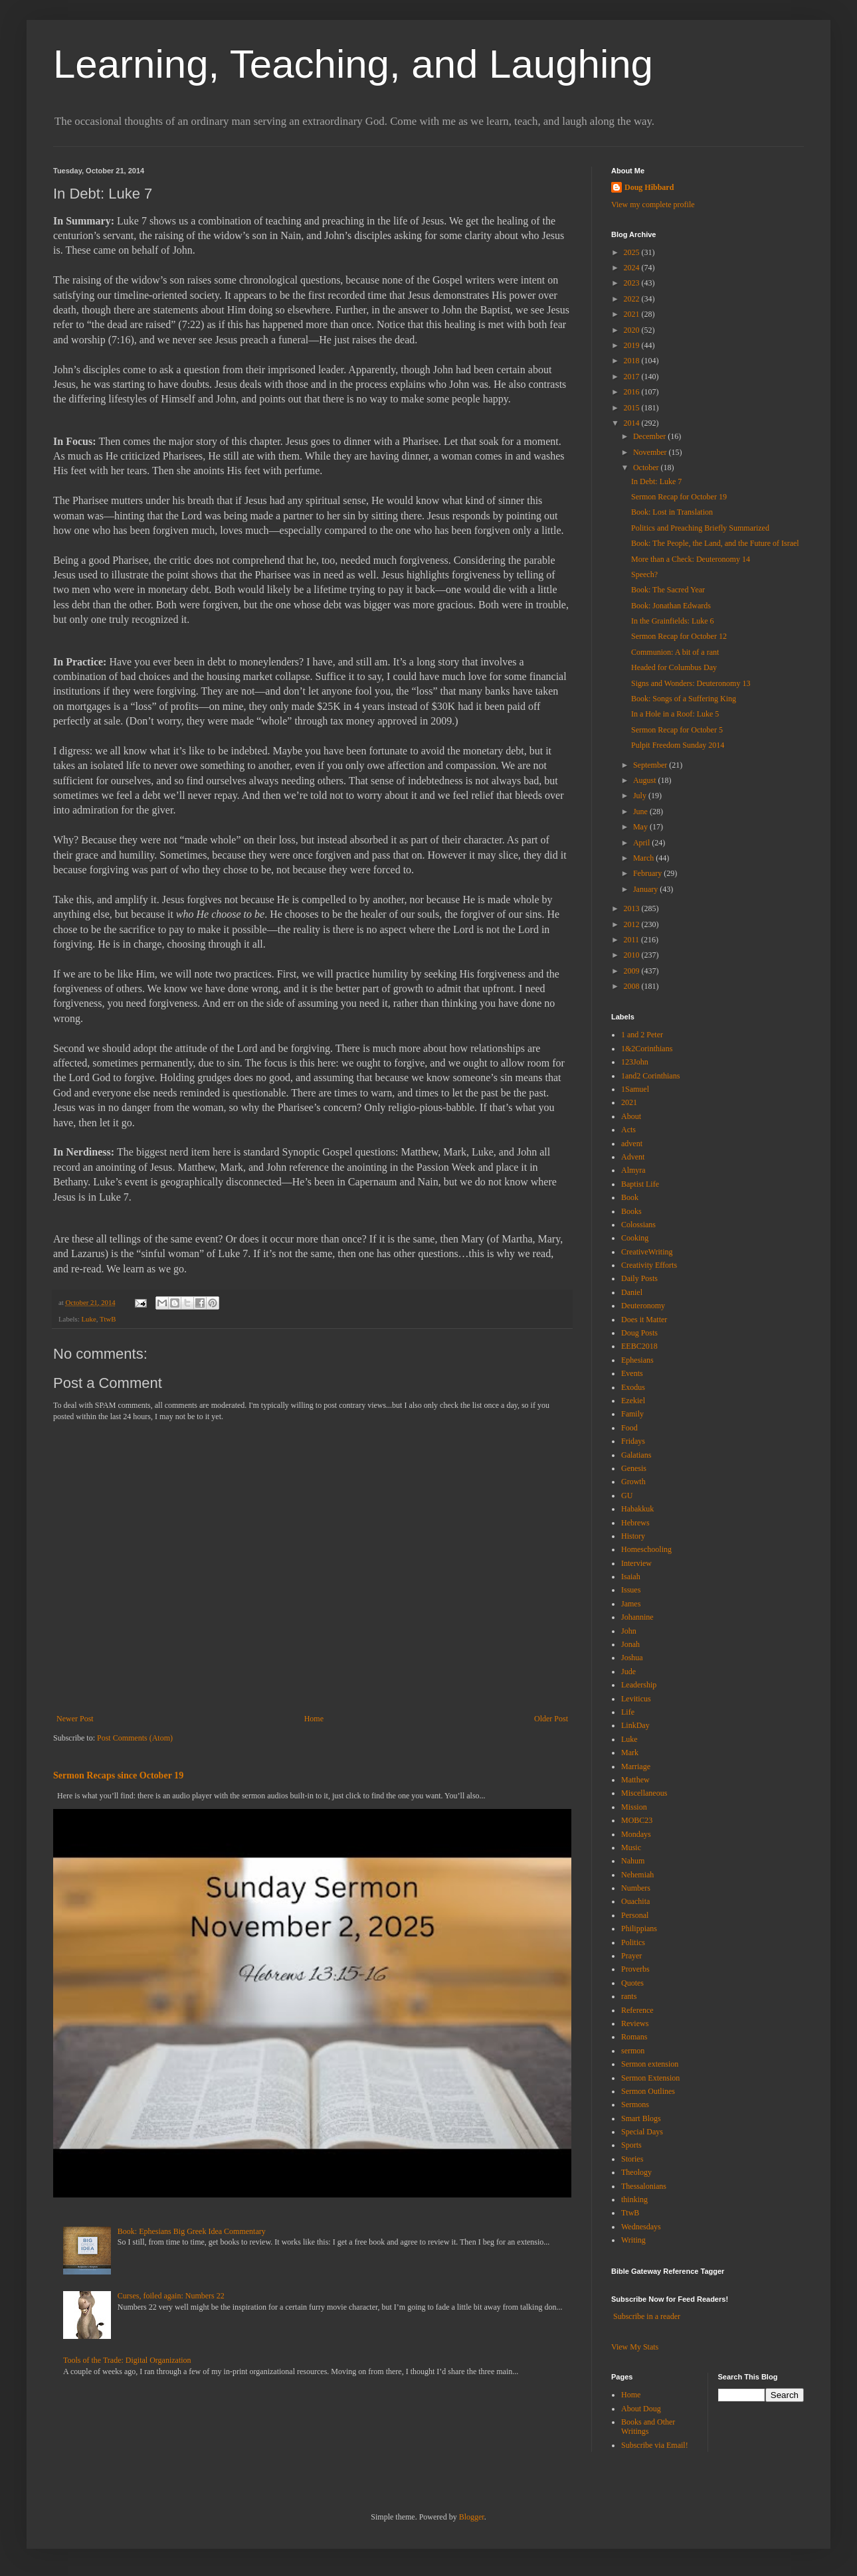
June (641, 811)
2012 (633, 924)
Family (632, 1413)
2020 (633, 330)
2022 (633, 298)
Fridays (633, 1441)
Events (632, 1373)
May (641, 826)
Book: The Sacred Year (668, 589)
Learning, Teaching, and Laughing (353, 64)
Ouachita (635, 1901)
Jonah (630, 1644)
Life (627, 1712)
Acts (628, 1129)
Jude (628, 1671)
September (651, 765)
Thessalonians (643, 2186)
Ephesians (637, 1360)
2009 (633, 971)
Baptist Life (640, 1184)
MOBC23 (636, 1820)
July (640, 795)
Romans (634, 2036)
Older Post (551, 1718)
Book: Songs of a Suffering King (683, 698)
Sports (631, 2145)
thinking (634, 2199)
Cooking (634, 1238)
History (633, 1536)
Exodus (633, 1387)
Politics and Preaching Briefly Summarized (700, 528)
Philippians (639, 1928)
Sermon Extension (650, 2078)
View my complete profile (653, 204)
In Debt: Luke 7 (656, 481)
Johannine (637, 1617)
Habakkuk (637, 1508)
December (650, 436)
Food (629, 1427)
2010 (633, 955)
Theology (636, 2172)
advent (631, 1143)
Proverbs (635, 1969)
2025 (633, 252)
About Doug (641, 2408)
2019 (633, 345)
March (644, 858)
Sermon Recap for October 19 (679, 496)
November (651, 452)
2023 (633, 283)
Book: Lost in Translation (672, 512)
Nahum (632, 1860)
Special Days (642, 2131)
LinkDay (635, 1725)
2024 (633, 267)
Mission (634, 1807)
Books (631, 1211)
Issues (630, 1589)
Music (631, 1847)
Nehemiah (637, 1874)
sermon (632, 2050)
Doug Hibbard (649, 187)
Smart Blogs (641, 2118)
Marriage (635, 1766)
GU (626, 1495)
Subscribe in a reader (646, 2316)
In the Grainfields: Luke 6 (672, 621)
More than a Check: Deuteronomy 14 (690, 559)
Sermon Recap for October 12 (679, 636)
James (630, 1603)
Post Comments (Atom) (135, 1738)
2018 (633, 360)
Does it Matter (644, 1319)
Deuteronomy (643, 1305)
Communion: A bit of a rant (675, 652)
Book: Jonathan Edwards (671, 605)
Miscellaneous (644, 1793)
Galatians (636, 1455)
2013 (633, 908)
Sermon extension (649, 2064)
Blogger (471, 2517)
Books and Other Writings (648, 2426)
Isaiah (630, 1576)
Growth (633, 1481)
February (648, 873)
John (628, 1631)
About (631, 1116)
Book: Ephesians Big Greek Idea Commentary (192, 2231)
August (645, 780)
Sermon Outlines (648, 2091)
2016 (633, 391)
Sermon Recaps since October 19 (118, 1775)
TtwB (108, 1319)
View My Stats (634, 2347)
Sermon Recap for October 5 (677, 729)
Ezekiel (633, 1400)
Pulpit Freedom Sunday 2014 (677, 745)
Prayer (631, 1955)
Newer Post (75, 1718)
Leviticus (636, 1698)
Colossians (638, 1224)
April (642, 842)
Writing (633, 2240)
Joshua (632, 1657)
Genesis (633, 1468)
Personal (634, 1915)
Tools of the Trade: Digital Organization (127, 2360)
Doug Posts (639, 1332)
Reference (637, 2010)
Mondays (636, 1834)
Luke (88, 1319)
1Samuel (635, 1089)
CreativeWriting (647, 1251)
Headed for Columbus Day (674, 667)
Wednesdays (641, 2226)
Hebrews (635, 1522)
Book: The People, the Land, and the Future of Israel (715, 543)
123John (634, 1062)
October (647, 467)
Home (314, 1718)
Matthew (635, 1779)
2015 (633, 407)
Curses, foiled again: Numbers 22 (171, 2295)
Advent (632, 1156)
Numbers (635, 1888)
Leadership (638, 1684)
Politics (633, 1942)
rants (628, 1996)
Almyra (633, 1170)
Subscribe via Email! (654, 2445)
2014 (633, 423)
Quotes (632, 1983)
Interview (636, 1563)
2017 (633, 376)
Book (629, 1197)
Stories (632, 2159)
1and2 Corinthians (650, 1075)
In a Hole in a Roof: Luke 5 (675, 714)
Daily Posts (639, 1278)
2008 (633, 986)
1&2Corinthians (646, 1048)
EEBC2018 (639, 1346)
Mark (629, 1752)
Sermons (635, 2104)
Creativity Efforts (649, 1265)
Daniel (631, 1292)
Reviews (634, 2023)
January (646, 889)
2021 (633, 314)
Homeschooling (646, 1549)
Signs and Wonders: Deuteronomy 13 (690, 683)
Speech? (644, 574)
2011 (633, 939)
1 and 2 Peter (642, 1034)
